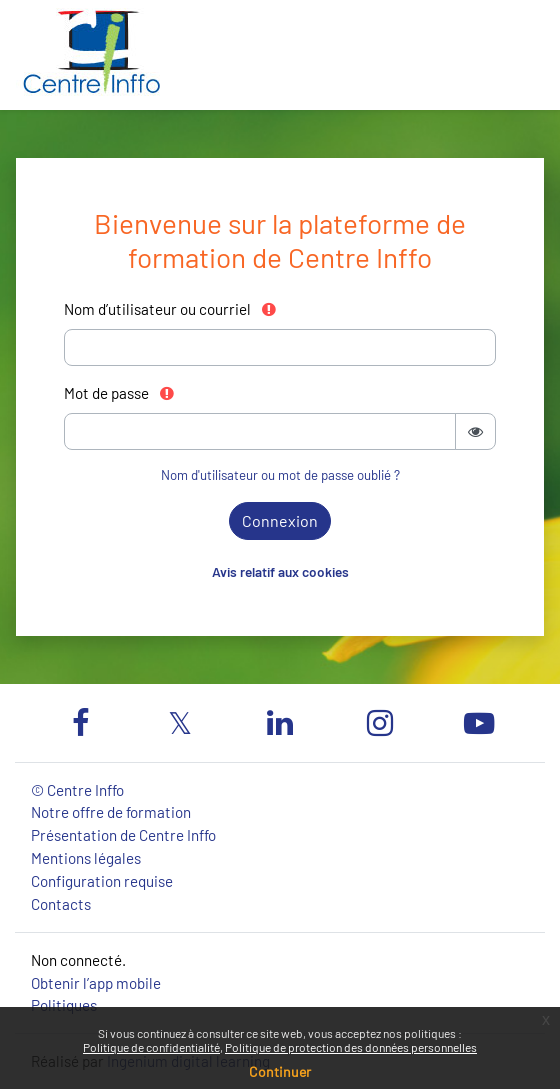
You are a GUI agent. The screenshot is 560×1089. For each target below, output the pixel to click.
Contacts (61, 904)
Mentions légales (86, 858)
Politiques (64, 1005)
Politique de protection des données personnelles (351, 1047)
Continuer (280, 1071)
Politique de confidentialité (151, 1047)
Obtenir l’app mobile (96, 983)
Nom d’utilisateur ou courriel (171, 309)
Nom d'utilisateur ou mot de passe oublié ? (280, 475)
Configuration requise (102, 881)
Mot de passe (120, 393)
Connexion (280, 520)
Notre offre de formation (111, 812)
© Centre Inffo (77, 790)
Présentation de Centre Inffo (123, 835)
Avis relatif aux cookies (280, 571)
